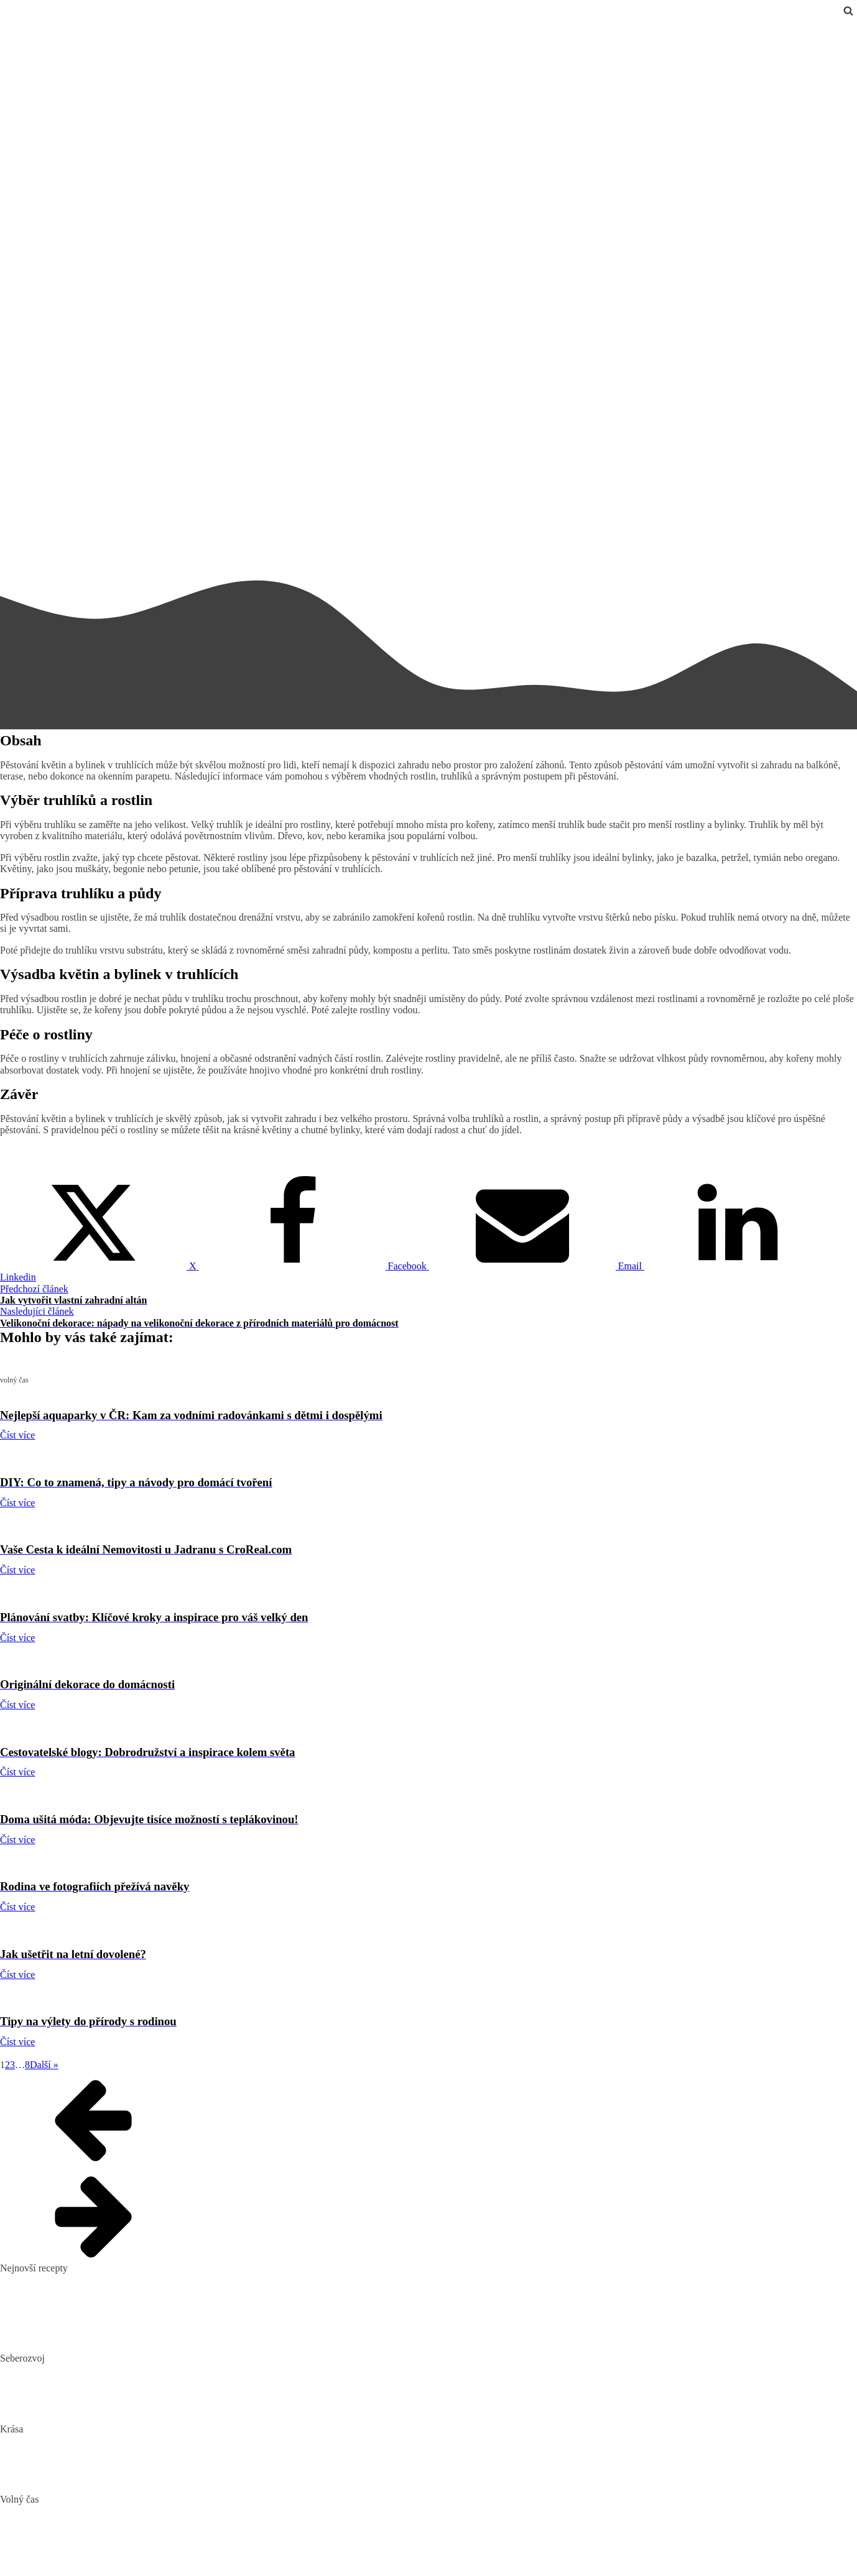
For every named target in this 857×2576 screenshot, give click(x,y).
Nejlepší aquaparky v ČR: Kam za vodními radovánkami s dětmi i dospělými (153, 2511)
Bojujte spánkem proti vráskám (62, 2480)
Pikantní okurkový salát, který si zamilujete (86, 2279)
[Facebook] (314, 1266)
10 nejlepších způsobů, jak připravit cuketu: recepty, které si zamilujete (141, 2319)
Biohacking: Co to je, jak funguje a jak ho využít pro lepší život (126, 2370)
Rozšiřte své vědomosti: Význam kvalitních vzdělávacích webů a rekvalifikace (156, 2409)
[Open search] (848, 10)
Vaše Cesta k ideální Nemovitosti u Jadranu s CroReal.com (117, 2550)
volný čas (19, 26)
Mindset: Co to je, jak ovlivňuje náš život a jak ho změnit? (116, 2389)
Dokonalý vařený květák (49, 2339)
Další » (44, 2064)
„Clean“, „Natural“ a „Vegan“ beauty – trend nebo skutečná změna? (135, 2440)
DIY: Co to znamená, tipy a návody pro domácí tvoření (109, 2530)
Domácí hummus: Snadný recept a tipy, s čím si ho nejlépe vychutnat (137, 2299)
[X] (99, 1266)
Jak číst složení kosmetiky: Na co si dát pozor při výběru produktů (132, 2460)
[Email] (536, 1266)
